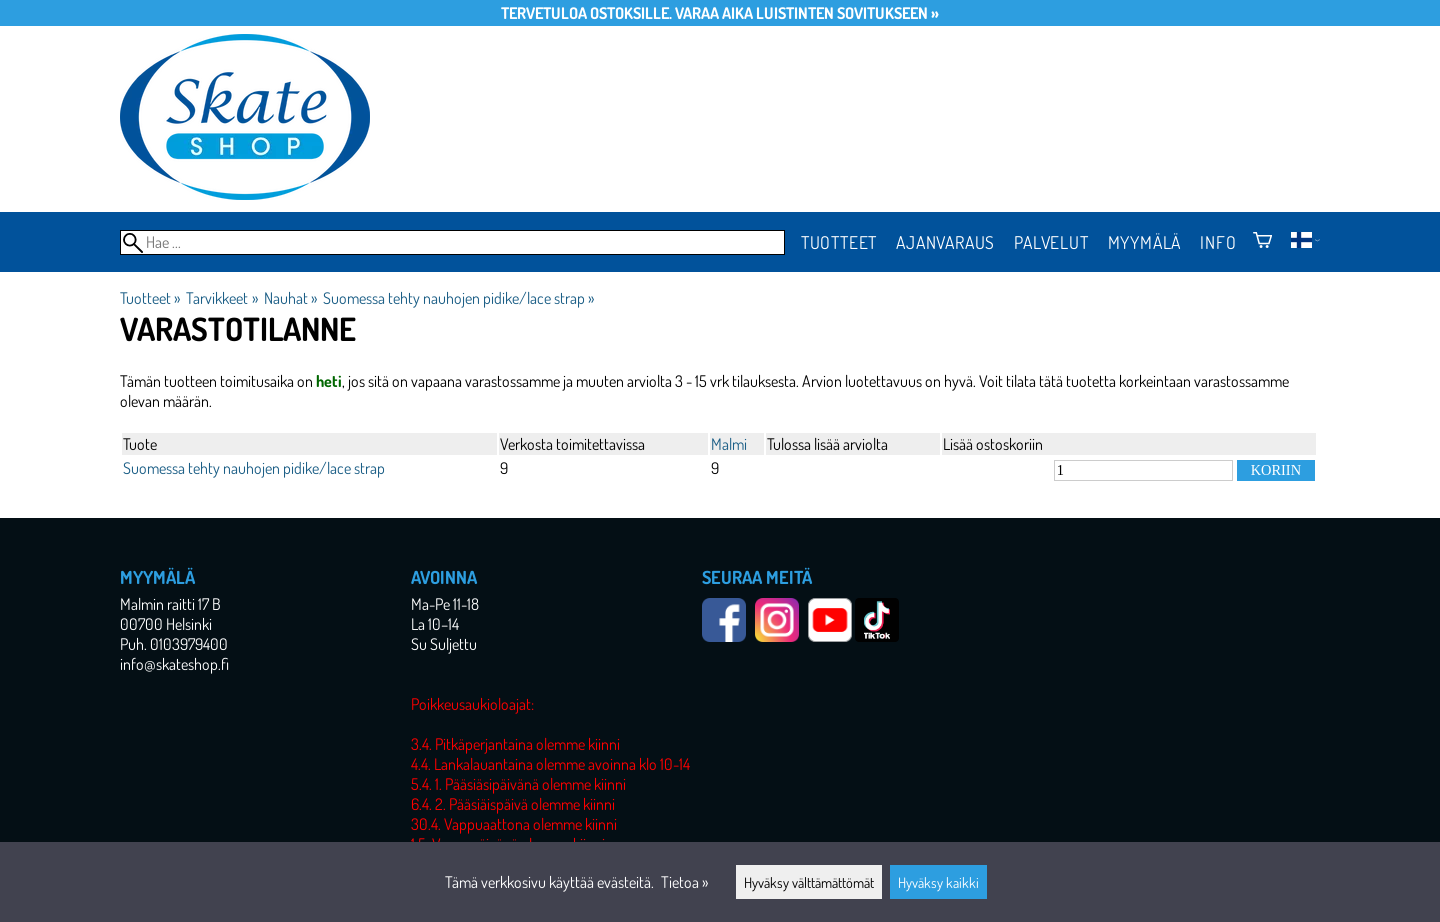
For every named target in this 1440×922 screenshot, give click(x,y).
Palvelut (1051, 242)
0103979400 (189, 644)
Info (1218, 242)
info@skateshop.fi (174, 664)
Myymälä (1145, 242)
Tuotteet (839, 242)
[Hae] (452, 242)
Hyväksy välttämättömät (809, 882)
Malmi (729, 444)
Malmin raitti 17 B (170, 604)
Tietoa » (684, 882)
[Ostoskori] (1262, 242)
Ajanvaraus (945, 242)
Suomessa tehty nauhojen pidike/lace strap (458, 298)
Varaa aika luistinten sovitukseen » (807, 13)
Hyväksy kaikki (938, 882)
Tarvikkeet (221, 298)
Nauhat (290, 298)
